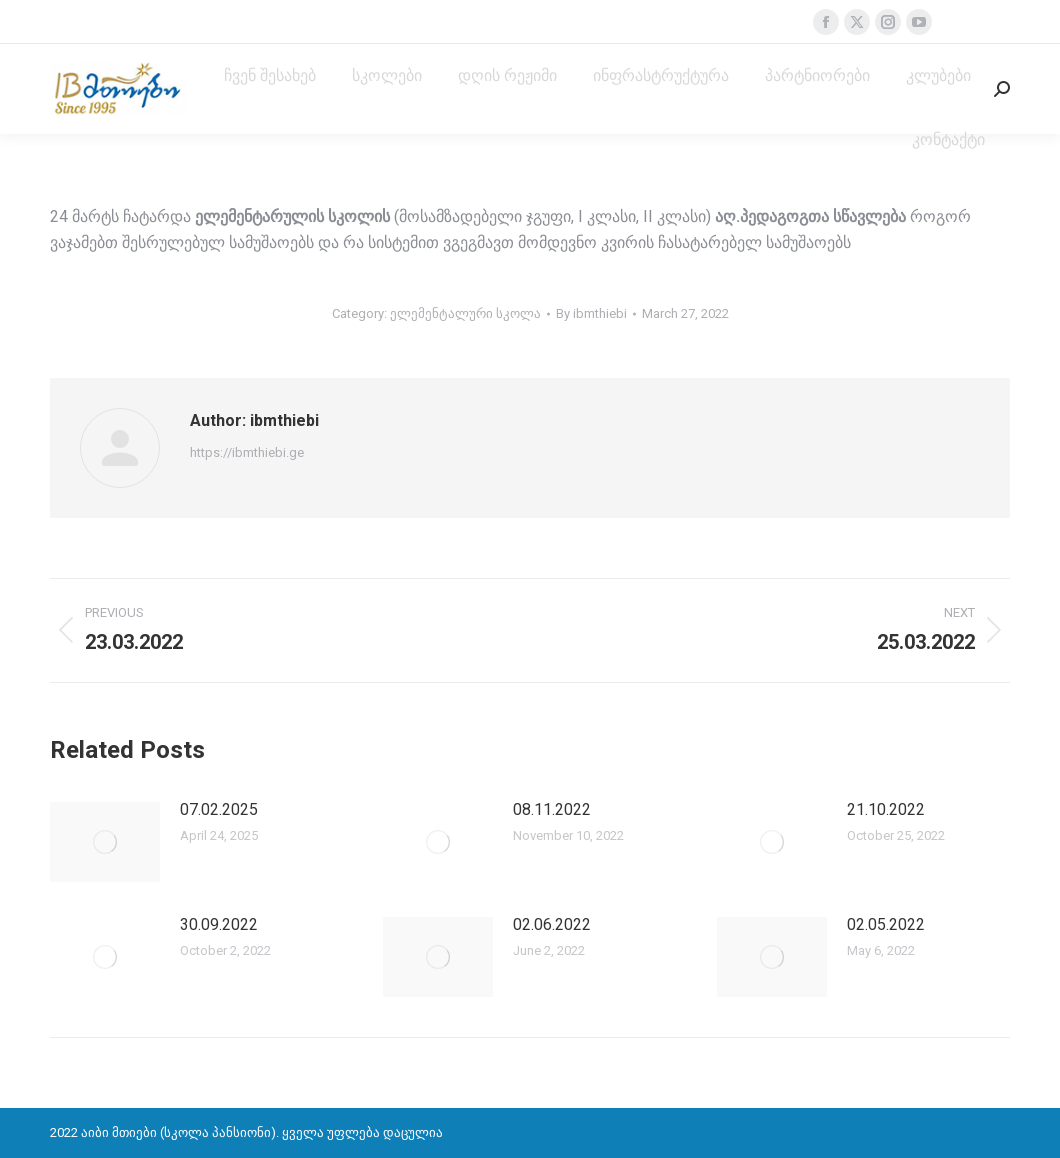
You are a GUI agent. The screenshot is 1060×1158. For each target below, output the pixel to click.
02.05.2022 (886, 924)
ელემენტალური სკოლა (465, 313)
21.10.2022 (886, 809)
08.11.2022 (552, 809)
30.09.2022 (219, 924)
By (591, 313)
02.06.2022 (552, 924)
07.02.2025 (219, 809)
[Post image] (105, 842)
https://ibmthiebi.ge (247, 452)
